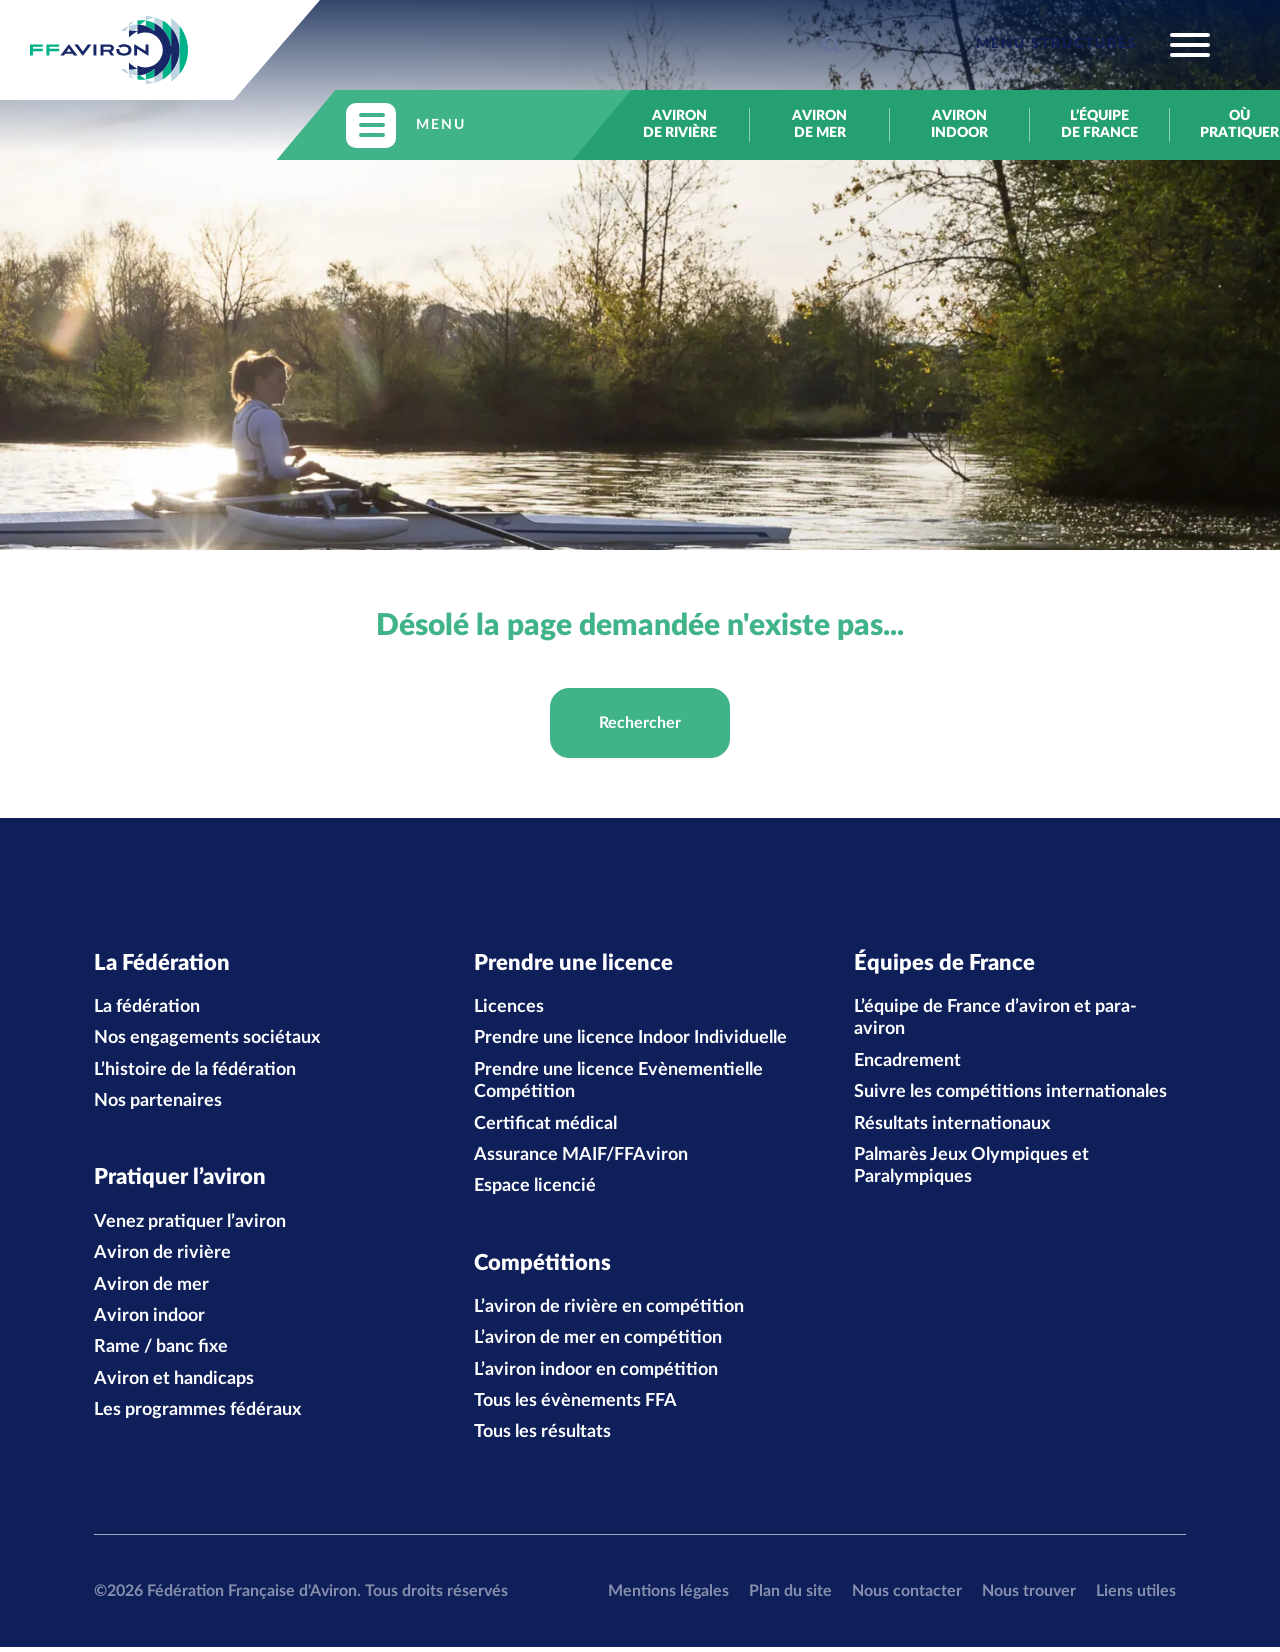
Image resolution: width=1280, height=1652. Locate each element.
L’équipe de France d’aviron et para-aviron (995, 1020)
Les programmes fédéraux (197, 1415)
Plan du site (790, 1595)
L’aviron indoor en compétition (596, 1374)
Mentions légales (668, 1595)
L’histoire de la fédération (195, 1072)
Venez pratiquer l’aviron (190, 1226)
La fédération (147, 1009)
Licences (509, 1009)
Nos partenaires (158, 1104)
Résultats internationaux (952, 1126)
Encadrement (907, 1063)
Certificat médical (545, 1126)
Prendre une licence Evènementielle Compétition (618, 1083)
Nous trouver (1029, 1595)
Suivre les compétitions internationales (1010, 1095)
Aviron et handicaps (174, 1383)
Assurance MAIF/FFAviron (581, 1157)
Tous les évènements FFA (575, 1406)
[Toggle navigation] (1093, 45)
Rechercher (640, 723)
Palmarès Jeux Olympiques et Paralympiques (971, 1168)
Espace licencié (535, 1189)
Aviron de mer (819, 124)
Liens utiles (1136, 1595)
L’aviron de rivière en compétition (609, 1312)
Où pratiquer (1239, 124)
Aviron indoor (959, 124)
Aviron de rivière (680, 124)
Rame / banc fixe (161, 1352)
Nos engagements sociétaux (207, 1041)
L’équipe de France (1099, 124)
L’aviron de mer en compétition (598, 1343)
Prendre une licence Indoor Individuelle (630, 1041)
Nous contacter (907, 1595)
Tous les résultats (542, 1437)
